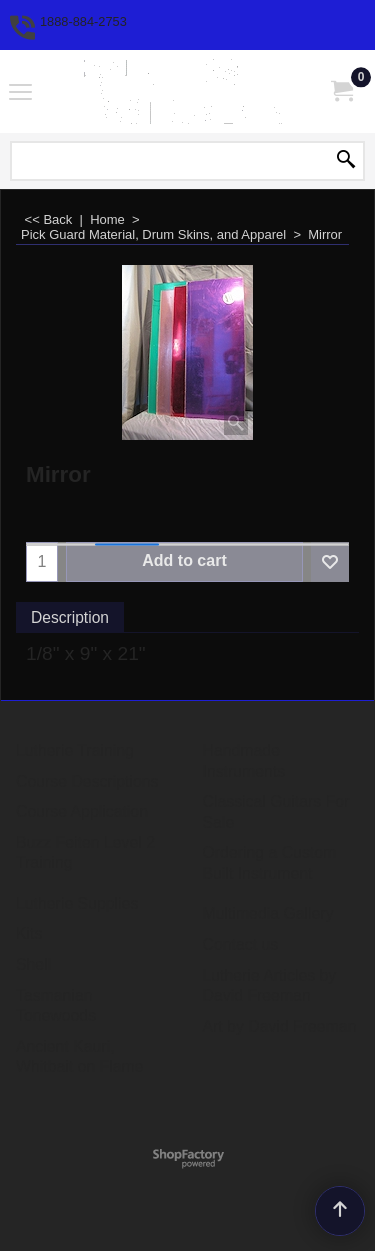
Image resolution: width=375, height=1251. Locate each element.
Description (70, 617)
